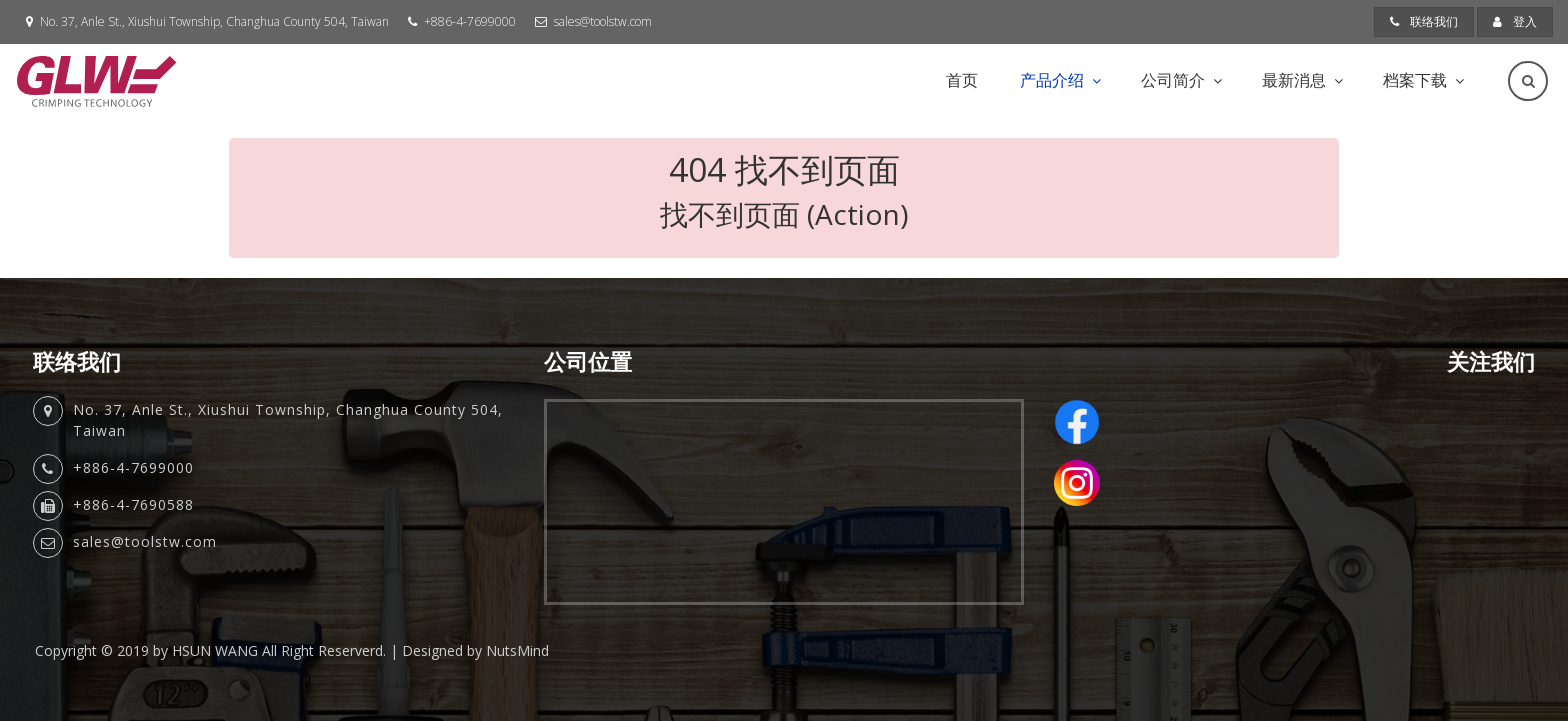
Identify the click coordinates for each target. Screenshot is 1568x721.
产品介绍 (1052, 80)
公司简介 (1173, 80)
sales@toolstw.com (603, 21)
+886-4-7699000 (470, 21)
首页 (962, 80)
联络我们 (1424, 21)
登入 (1515, 21)
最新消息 (1294, 80)
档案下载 (1415, 80)
